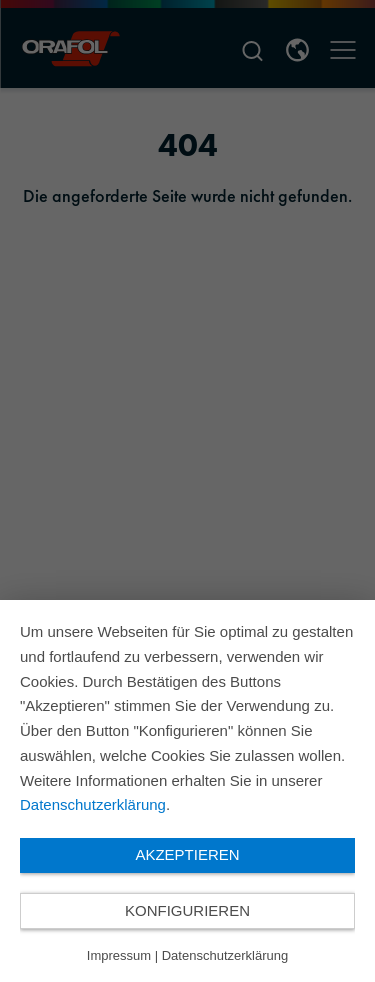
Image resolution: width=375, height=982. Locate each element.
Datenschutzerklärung (93, 804)
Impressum (119, 955)
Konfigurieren (187, 910)
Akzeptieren (187, 854)
